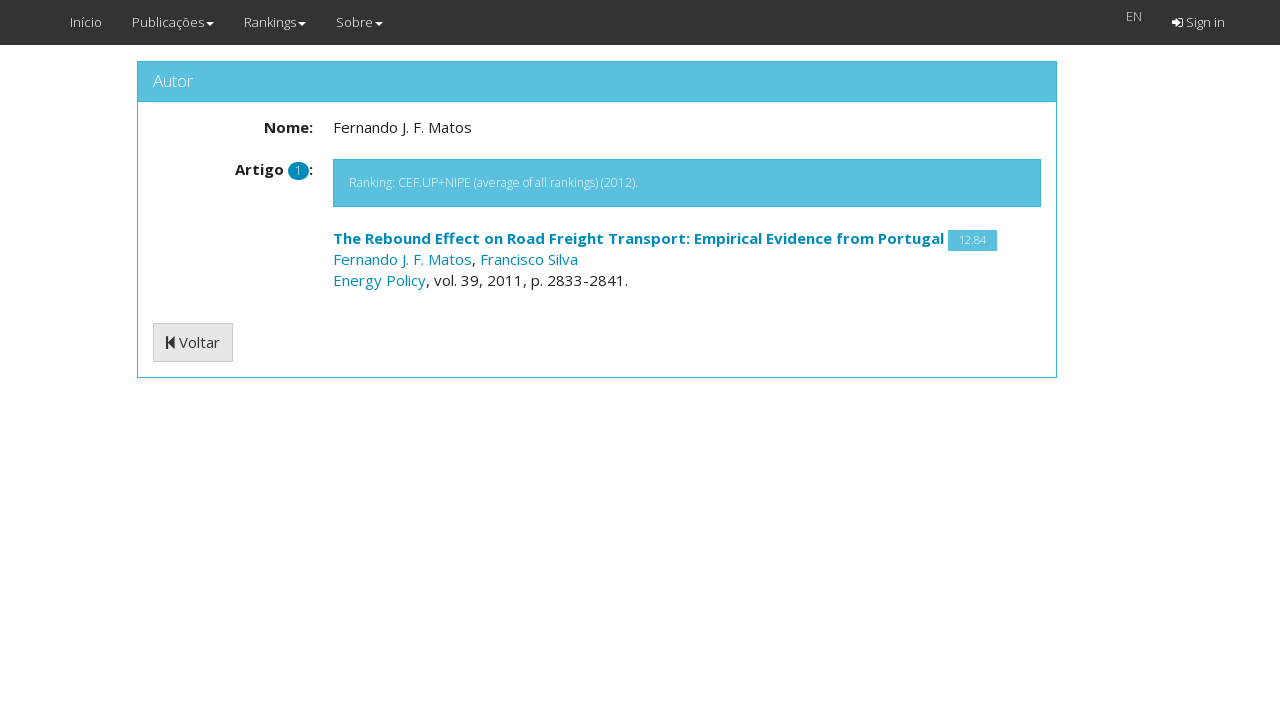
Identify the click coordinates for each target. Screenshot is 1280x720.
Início (86, 22)
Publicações (173, 22)
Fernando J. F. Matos (402, 259)
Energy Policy (379, 280)
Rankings (275, 22)
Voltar (193, 342)
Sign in (1198, 22)
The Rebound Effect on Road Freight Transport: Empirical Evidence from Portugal (638, 238)
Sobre (359, 22)
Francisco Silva (529, 259)
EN (1134, 16)
